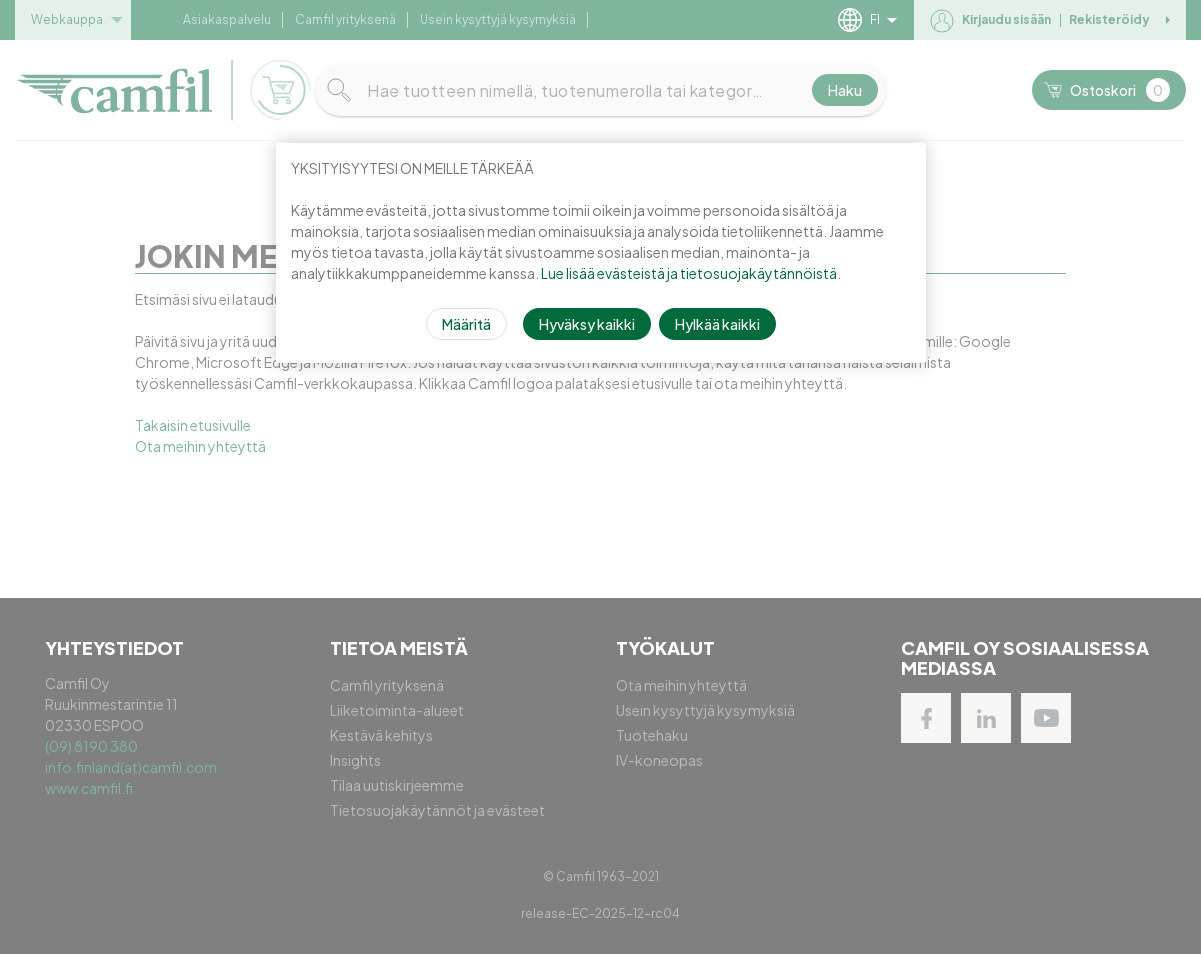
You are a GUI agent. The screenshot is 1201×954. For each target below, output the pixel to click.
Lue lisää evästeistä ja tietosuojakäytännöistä (689, 273)
